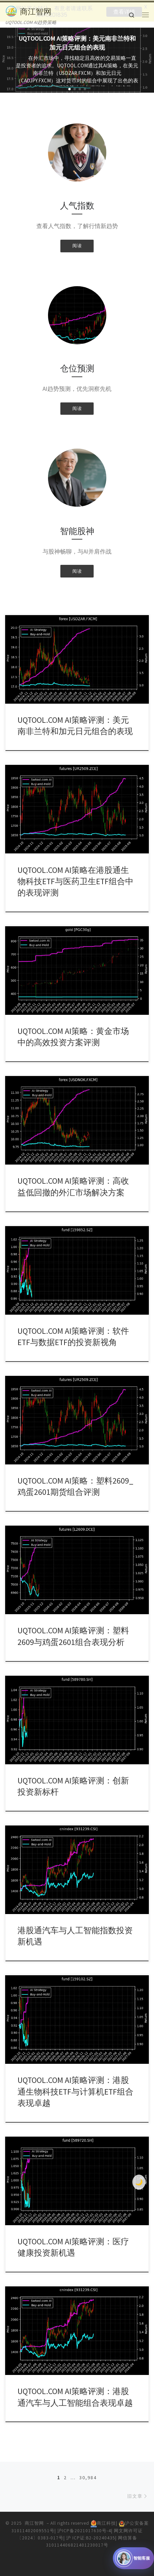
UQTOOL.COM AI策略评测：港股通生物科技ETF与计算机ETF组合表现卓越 (75, 2091)
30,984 (88, 2477)
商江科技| (105, 2523)
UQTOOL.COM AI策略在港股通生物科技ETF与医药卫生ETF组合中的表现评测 (75, 880)
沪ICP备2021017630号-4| (85, 2530)
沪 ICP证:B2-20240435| (92, 2537)
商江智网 (34, 2523)
